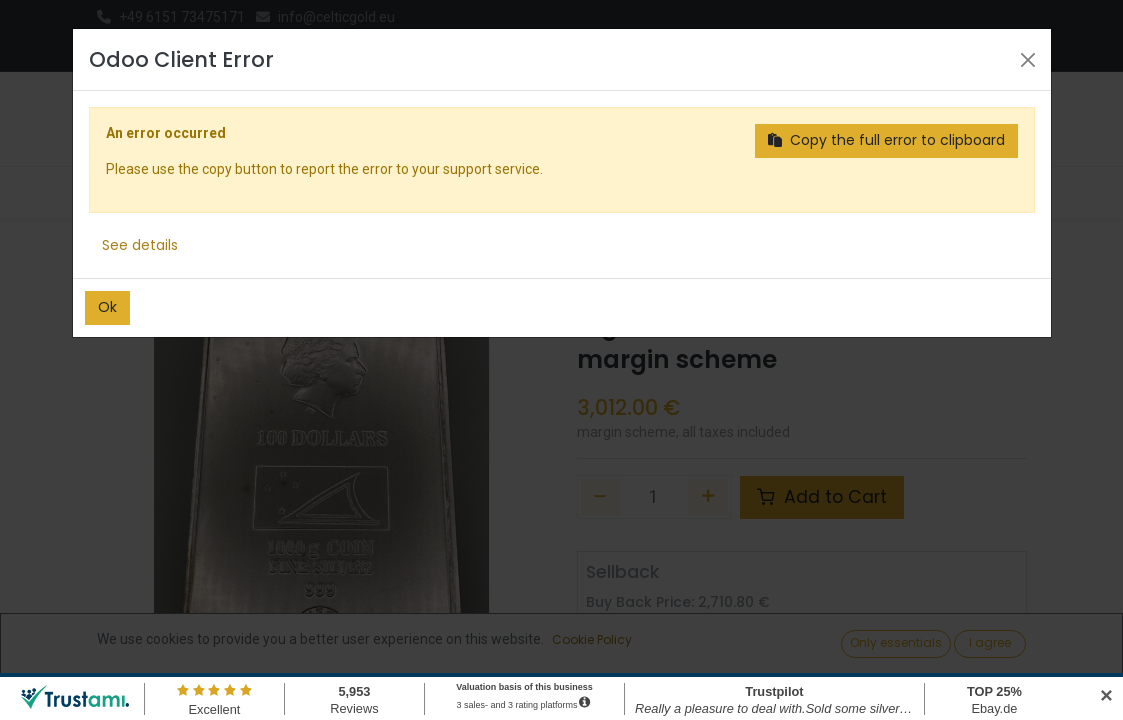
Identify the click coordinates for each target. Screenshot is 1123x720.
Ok (107, 307)
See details (140, 245)
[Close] (1028, 60)
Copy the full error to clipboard (886, 140)
